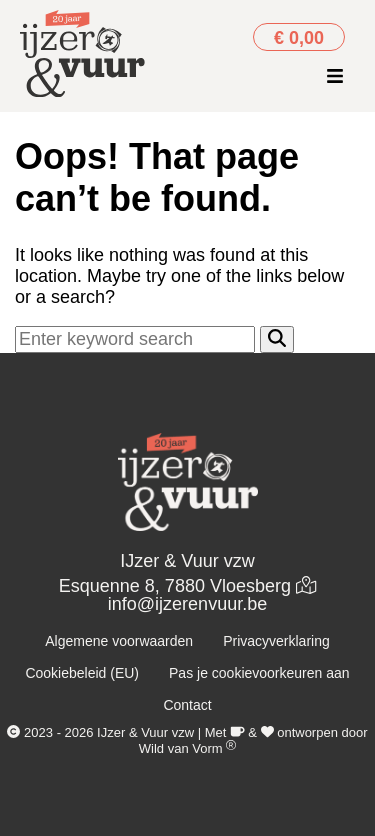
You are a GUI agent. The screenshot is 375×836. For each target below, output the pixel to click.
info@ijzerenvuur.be (187, 604)
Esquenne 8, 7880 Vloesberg (187, 586)
